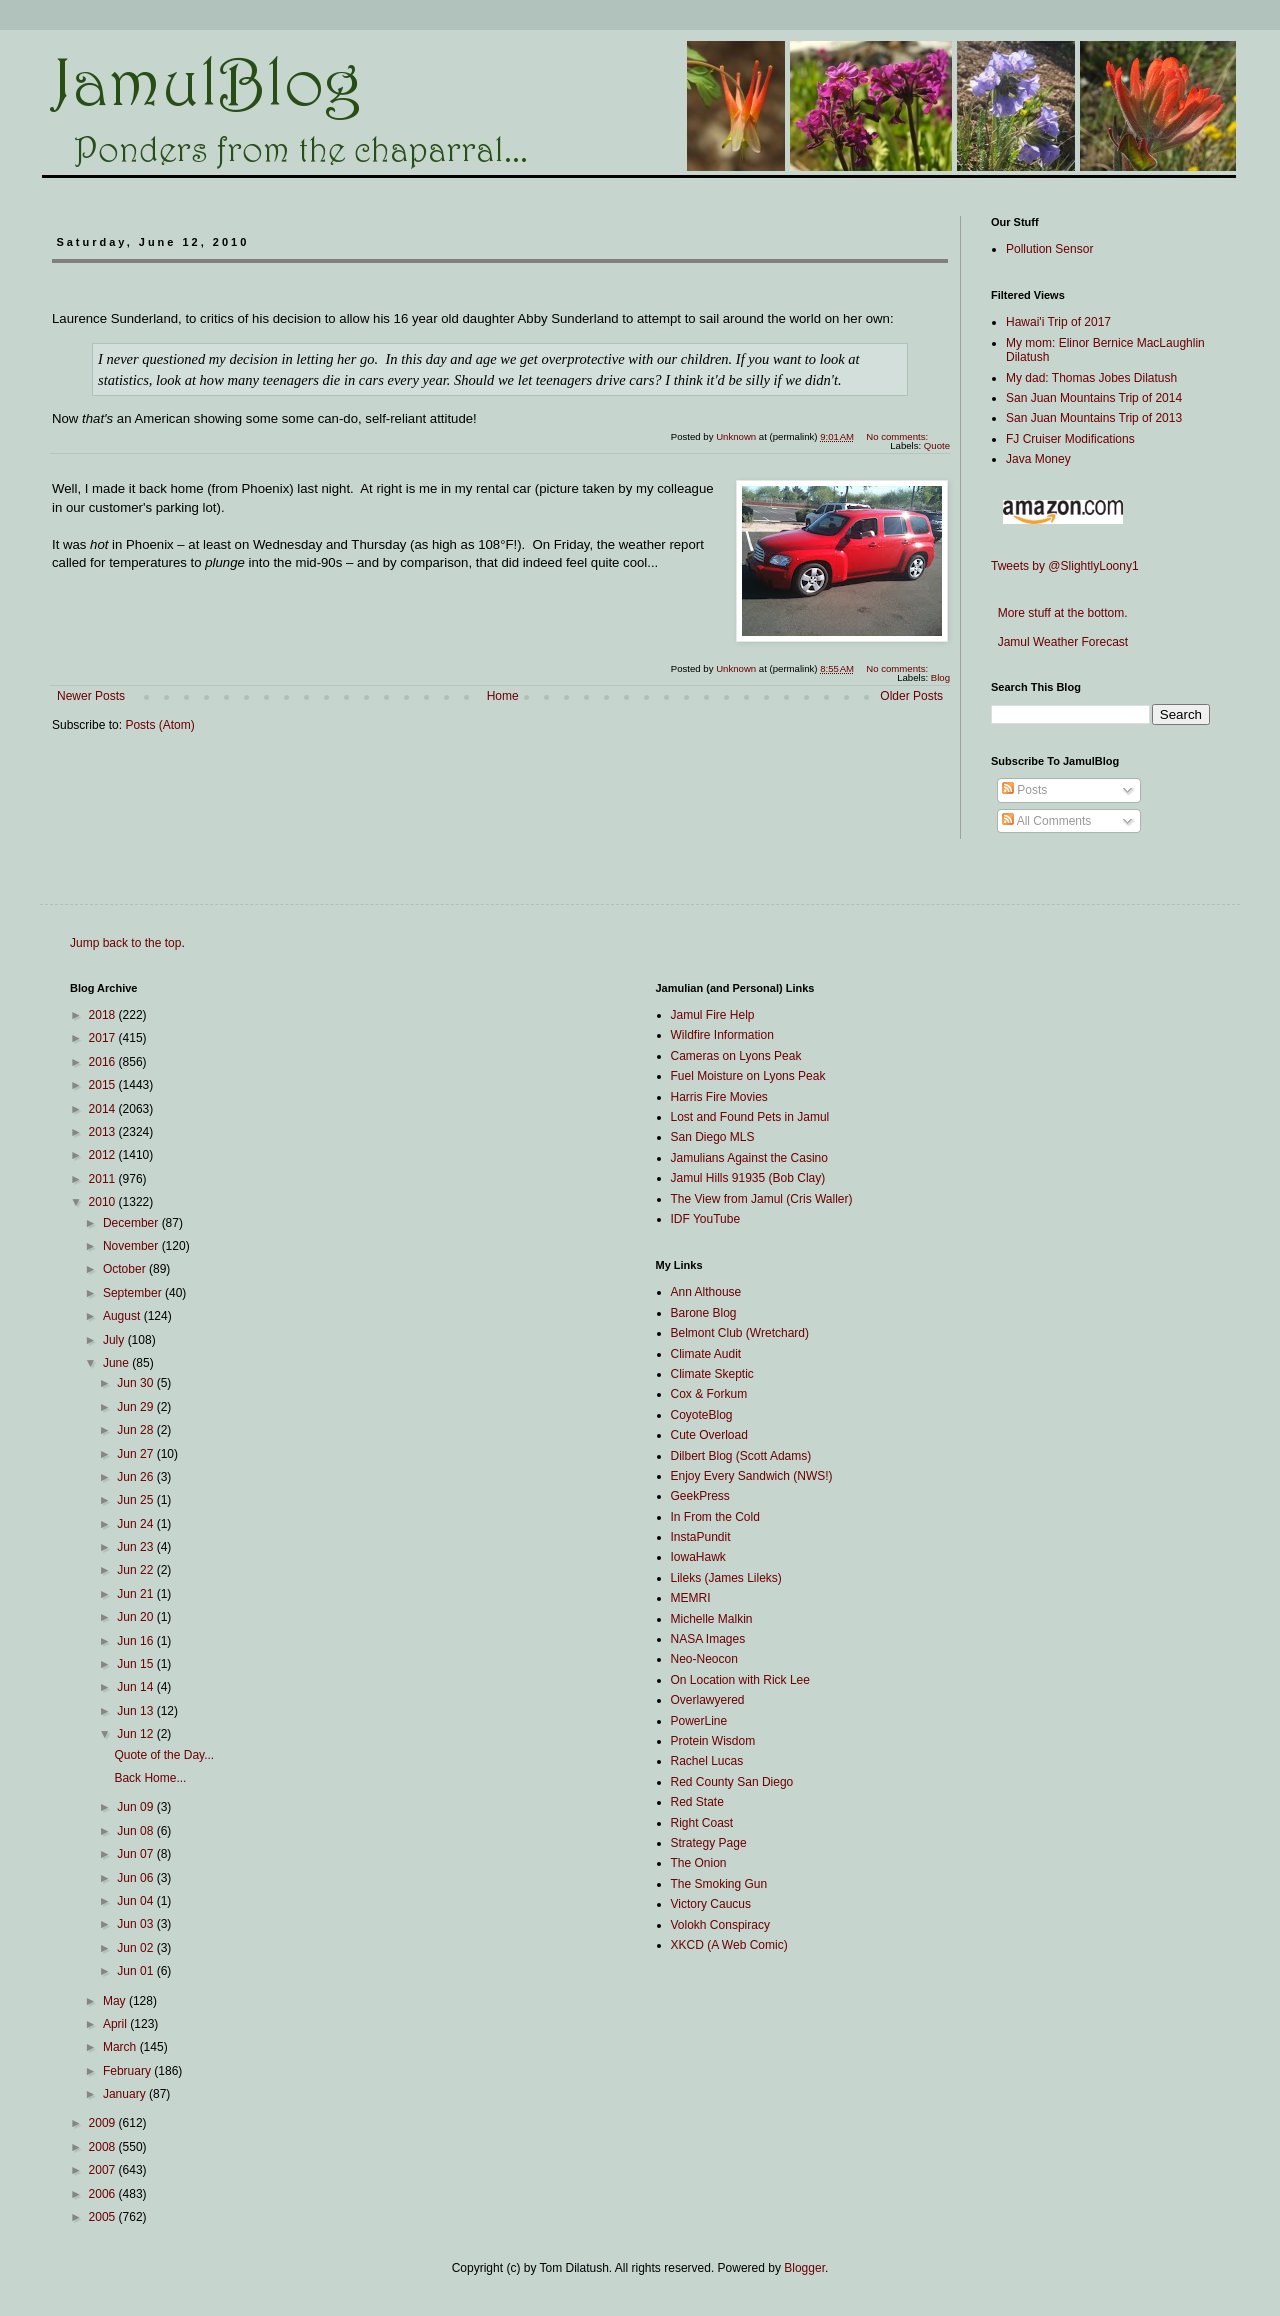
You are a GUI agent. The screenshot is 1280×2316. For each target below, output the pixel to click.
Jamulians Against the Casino (749, 1158)
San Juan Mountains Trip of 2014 (1094, 398)
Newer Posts (91, 696)
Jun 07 (136, 1854)
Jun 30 (136, 1383)
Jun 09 (136, 1807)
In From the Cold (715, 1517)
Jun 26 (136, 1477)
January (126, 2094)
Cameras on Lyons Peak (736, 1056)
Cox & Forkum (709, 1394)
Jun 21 (136, 1594)
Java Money (1038, 459)
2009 (104, 2123)
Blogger (804, 2268)
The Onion (699, 1863)
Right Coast (702, 1823)
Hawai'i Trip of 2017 (1058, 322)
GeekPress (700, 1496)
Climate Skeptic (712, 1374)
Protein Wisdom (713, 1741)
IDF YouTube (706, 1219)
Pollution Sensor (1049, 249)
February (128, 2071)
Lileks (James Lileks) (726, 1578)
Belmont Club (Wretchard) (740, 1333)
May (116, 2001)
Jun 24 (136, 1524)
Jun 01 (136, 1971)
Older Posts (911, 696)
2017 (104, 1038)
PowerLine (699, 1721)
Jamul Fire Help (713, 1015)
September (134, 1293)
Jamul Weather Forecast (1059, 642)
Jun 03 (136, 1924)
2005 (104, 2217)
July (115, 1340)
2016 (104, 1062)
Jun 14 (136, 1687)
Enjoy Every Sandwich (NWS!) (752, 1476)
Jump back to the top (125, 943)
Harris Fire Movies (719, 1097)
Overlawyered (708, 1700)
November (132, 1246)
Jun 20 (136, 1617)
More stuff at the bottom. (1059, 613)
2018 (104, 1015)
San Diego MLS (713, 1137)
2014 (104, 1109)
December (132, 1223)
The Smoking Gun (719, 1884)
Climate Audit (706, 1354)
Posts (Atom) (159, 725)
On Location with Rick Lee (740, 1680)
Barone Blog (704, 1313)
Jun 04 (136, 1901)
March (121, 2047)
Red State (697, 1802)
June (117, 1363)
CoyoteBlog (702, 1415)
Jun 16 (136, 1641)
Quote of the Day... (164, 1755)
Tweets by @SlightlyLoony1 (1065, 566)
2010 (104, 1202)
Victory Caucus (711, 1904)
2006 (104, 2194)
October (126, 1269)
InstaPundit (701, 1537)
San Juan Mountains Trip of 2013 (1094, 418)
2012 (104, 1155)
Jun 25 (136, 1500)
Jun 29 (136, 1407)
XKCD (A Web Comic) (729, 1945)
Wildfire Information (722, 1035)
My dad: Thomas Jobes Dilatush (1091, 378)
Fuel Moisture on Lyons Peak (748, 1076)
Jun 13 (136, 1711)
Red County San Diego (732, 1782)
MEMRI (691, 1598)
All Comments (1046, 821)
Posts (1024, 790)
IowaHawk (698, 1557)
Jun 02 (136, 1948)
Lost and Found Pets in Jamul (750, 1117)
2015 (104, 1085)
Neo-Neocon (704, 1659)
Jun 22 (136, 1570)
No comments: (898, 436)
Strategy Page (709, 1843)
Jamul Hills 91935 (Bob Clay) (748, 1178)
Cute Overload (709, 1435)
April (116, 2024)
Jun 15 (136, 1664)
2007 (104, 2170)
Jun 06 (136, 1878)
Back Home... (150, 1778)
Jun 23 (136, 1547)
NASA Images (708, 1639)
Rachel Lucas (707, 1761)
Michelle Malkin (712, 1619)
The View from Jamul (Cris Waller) (762, 1199)
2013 (104, 1132)
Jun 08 (136, 1831)
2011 (104, 1179)
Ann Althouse (706, 1292)
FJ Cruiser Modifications (1070, 439)
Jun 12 (136, 1734)
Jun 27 (136, 1454)
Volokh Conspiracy (720, 1925)
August (123, 1316)
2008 (104, 2147)
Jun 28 (136, 1430)
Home (503, 696)
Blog (940, 677)
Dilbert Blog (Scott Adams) (741, 1456)
